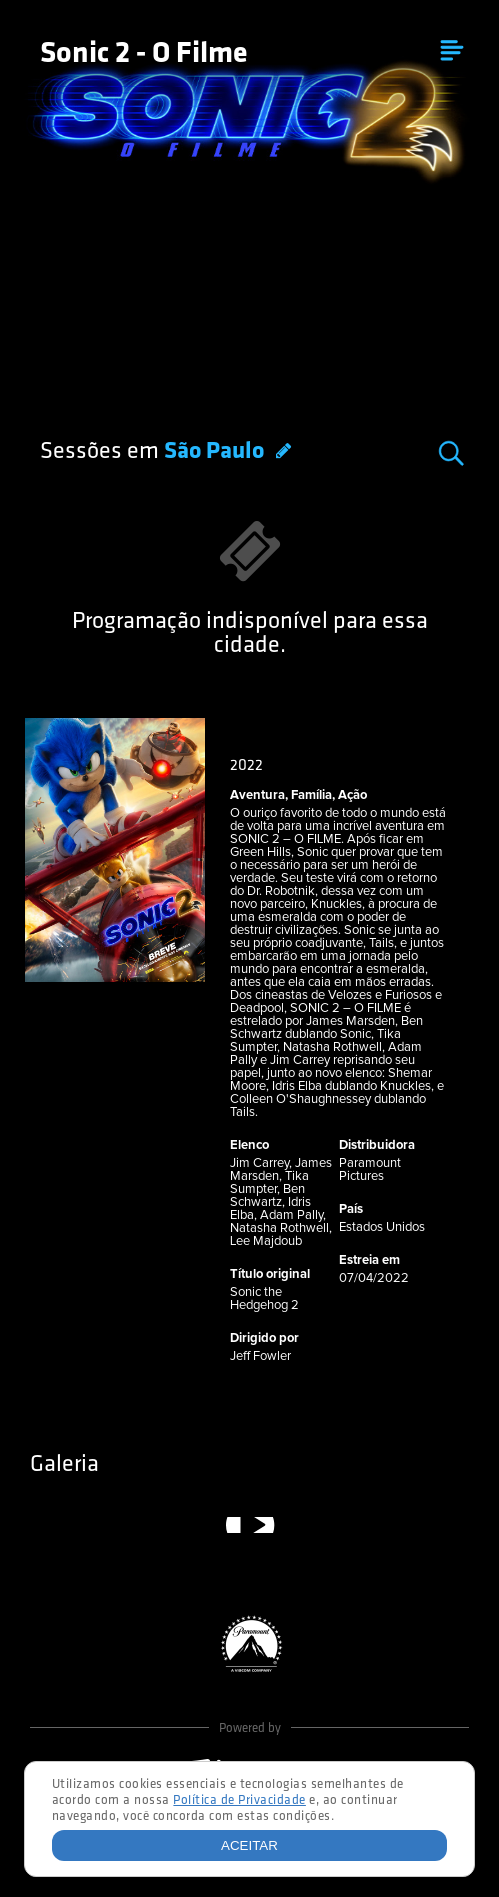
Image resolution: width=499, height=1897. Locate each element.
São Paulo (216, 452)
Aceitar (249, 1845)
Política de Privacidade (239, 1800)
